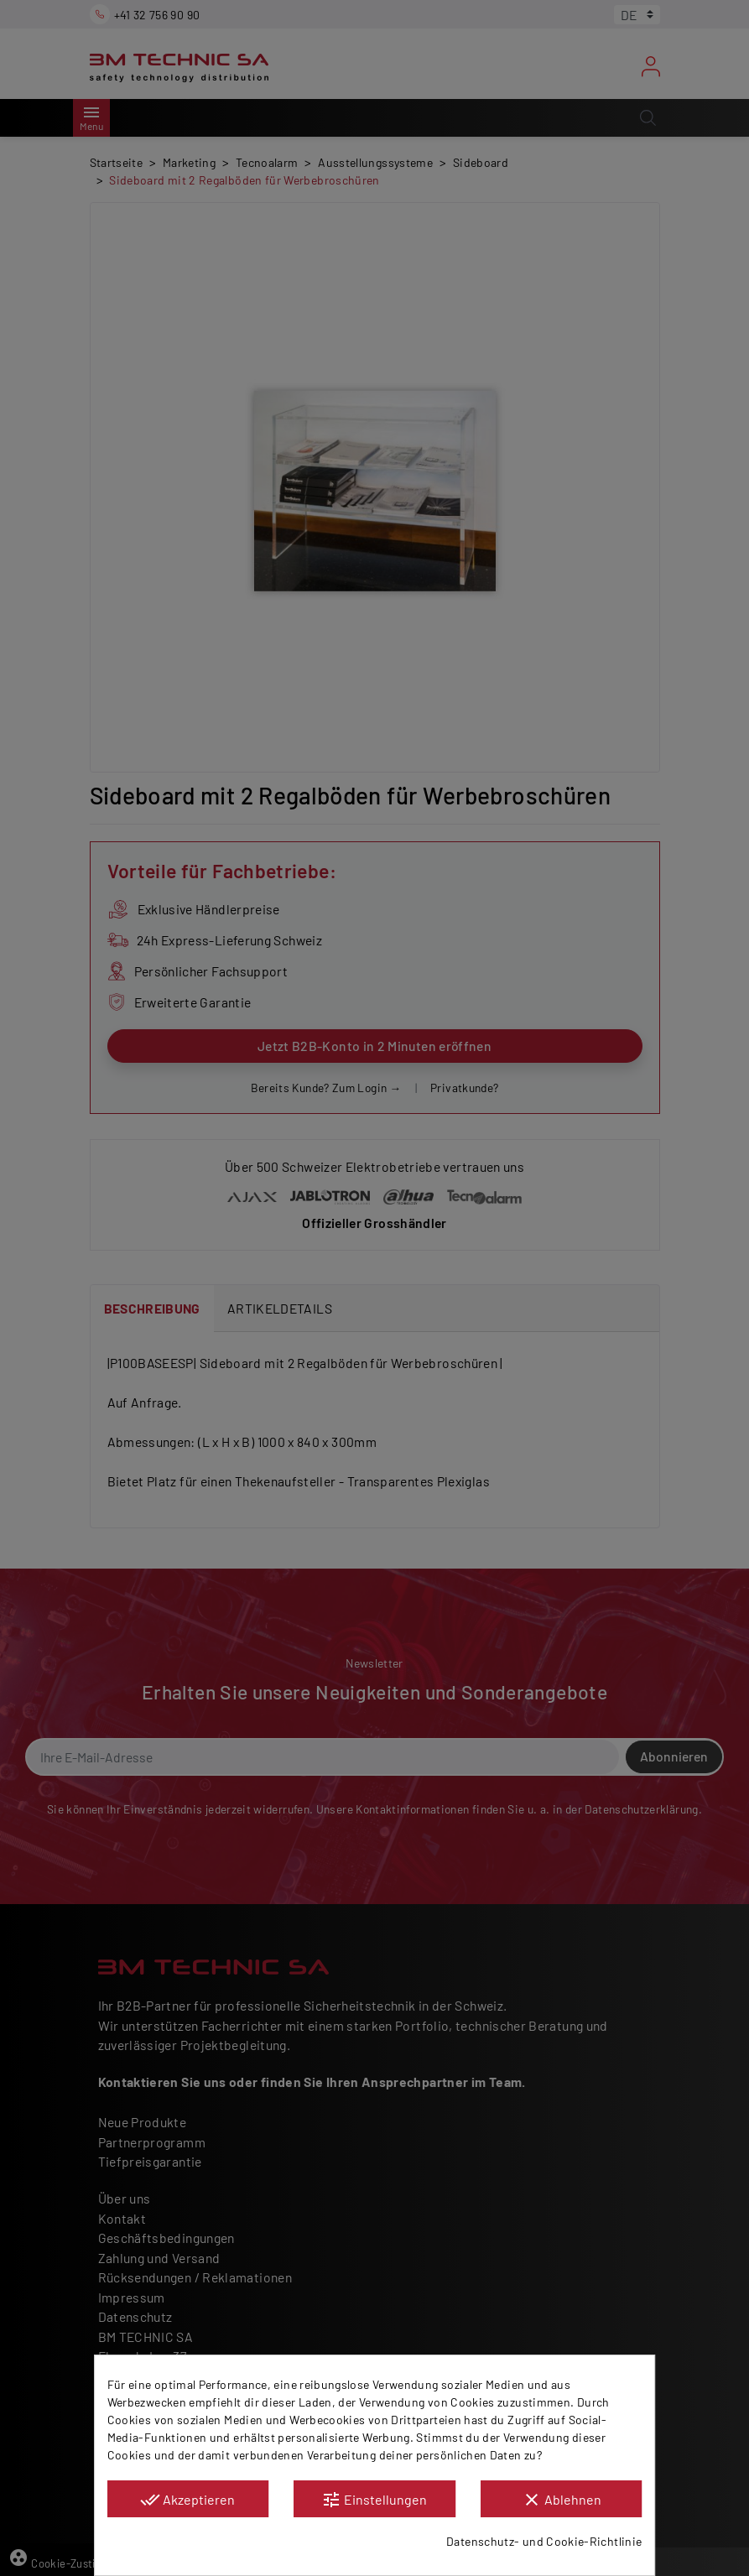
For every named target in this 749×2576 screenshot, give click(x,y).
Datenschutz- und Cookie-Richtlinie (544, 2541)
